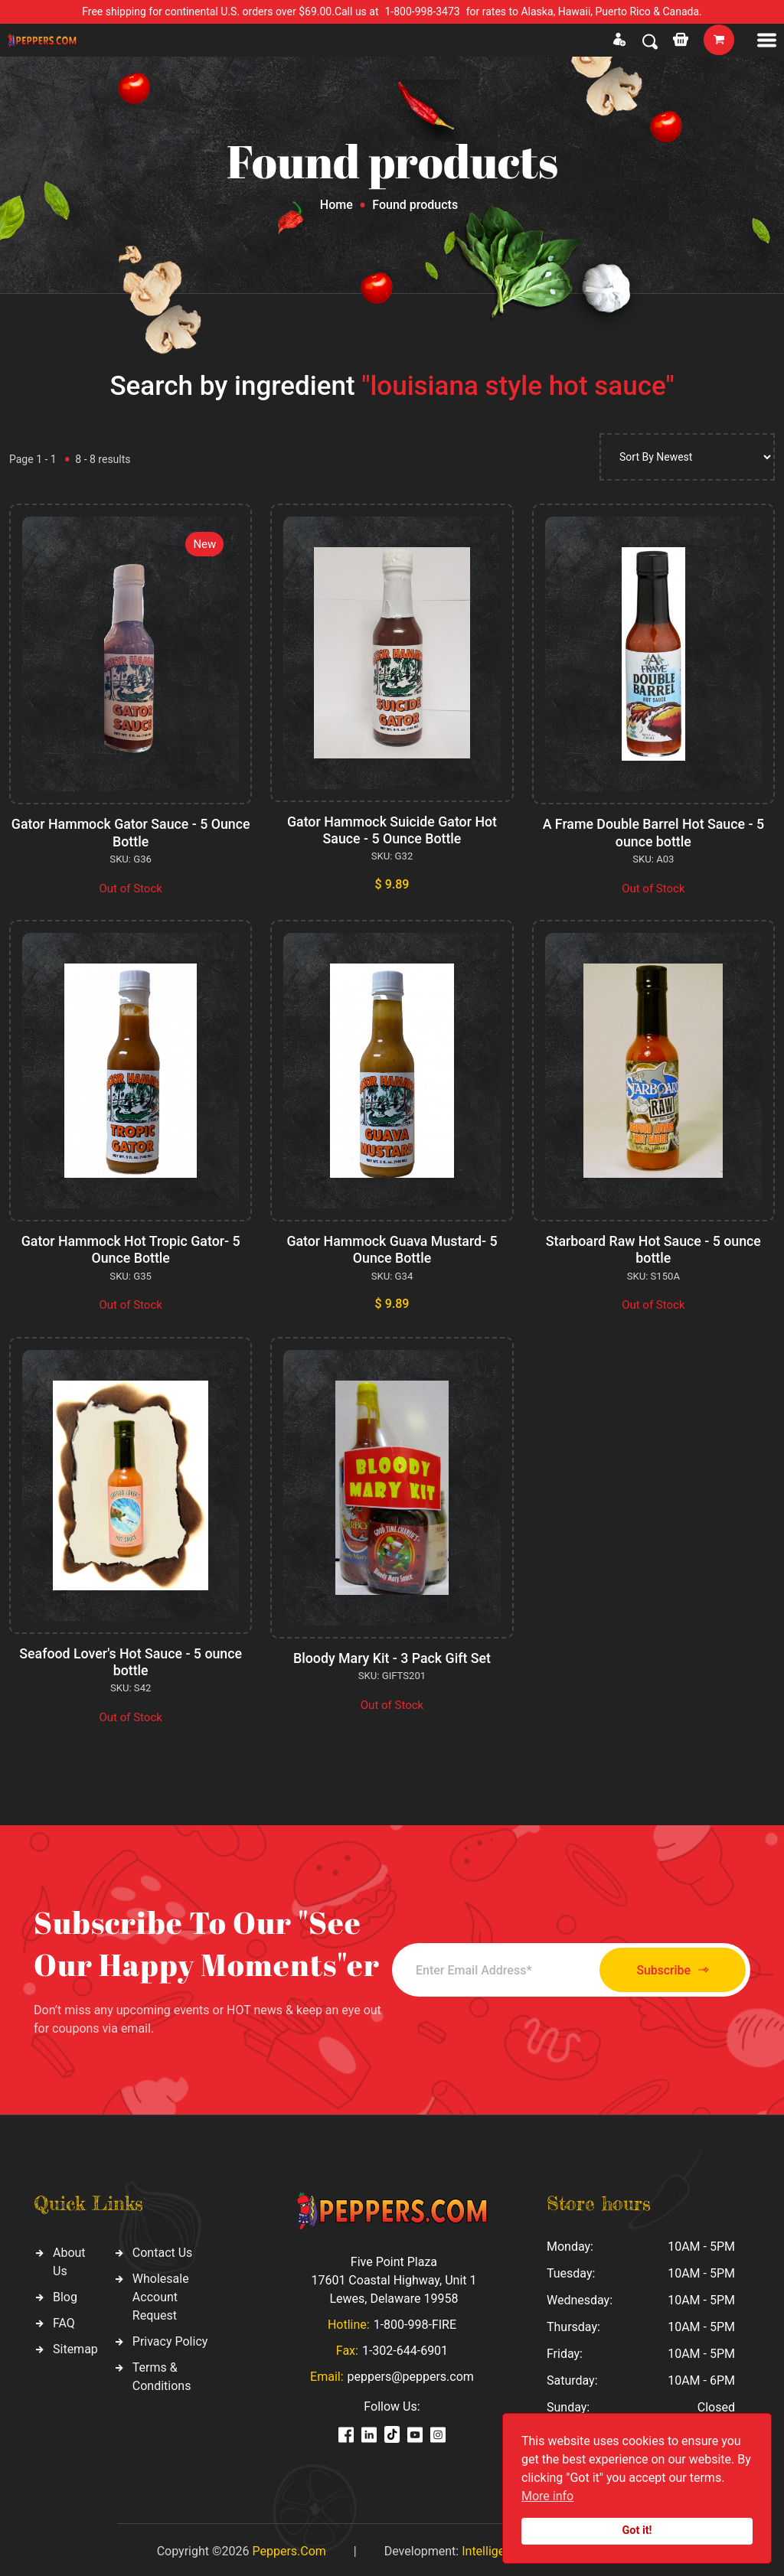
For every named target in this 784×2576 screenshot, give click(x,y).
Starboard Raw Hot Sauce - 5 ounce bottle (653, 1248)
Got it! (637, 2530)
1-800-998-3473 (422, 11)
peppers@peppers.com (411, 2373)
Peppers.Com (288, 2547)
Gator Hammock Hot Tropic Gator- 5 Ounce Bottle (131, 1248)
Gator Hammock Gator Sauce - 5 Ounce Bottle (131, 832)
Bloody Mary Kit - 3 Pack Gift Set (392, 1656)
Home (336, 204)
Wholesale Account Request (160, 2294)
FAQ (64, 2320)
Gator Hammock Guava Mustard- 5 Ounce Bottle (392, 1248)
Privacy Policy (170, 2338)
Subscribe (665, 1967)
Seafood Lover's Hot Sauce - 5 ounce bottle (130, 1659)
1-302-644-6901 (405, 2347)
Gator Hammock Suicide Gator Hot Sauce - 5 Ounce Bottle (392, 830)
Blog (65, 2294)
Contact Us (162, 2249)
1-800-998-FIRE (415, 2321)
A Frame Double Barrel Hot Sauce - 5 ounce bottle (653, 832)
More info (547, 2496)
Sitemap (75, 2346)
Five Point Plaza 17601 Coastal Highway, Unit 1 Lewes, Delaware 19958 (393, 2276)
